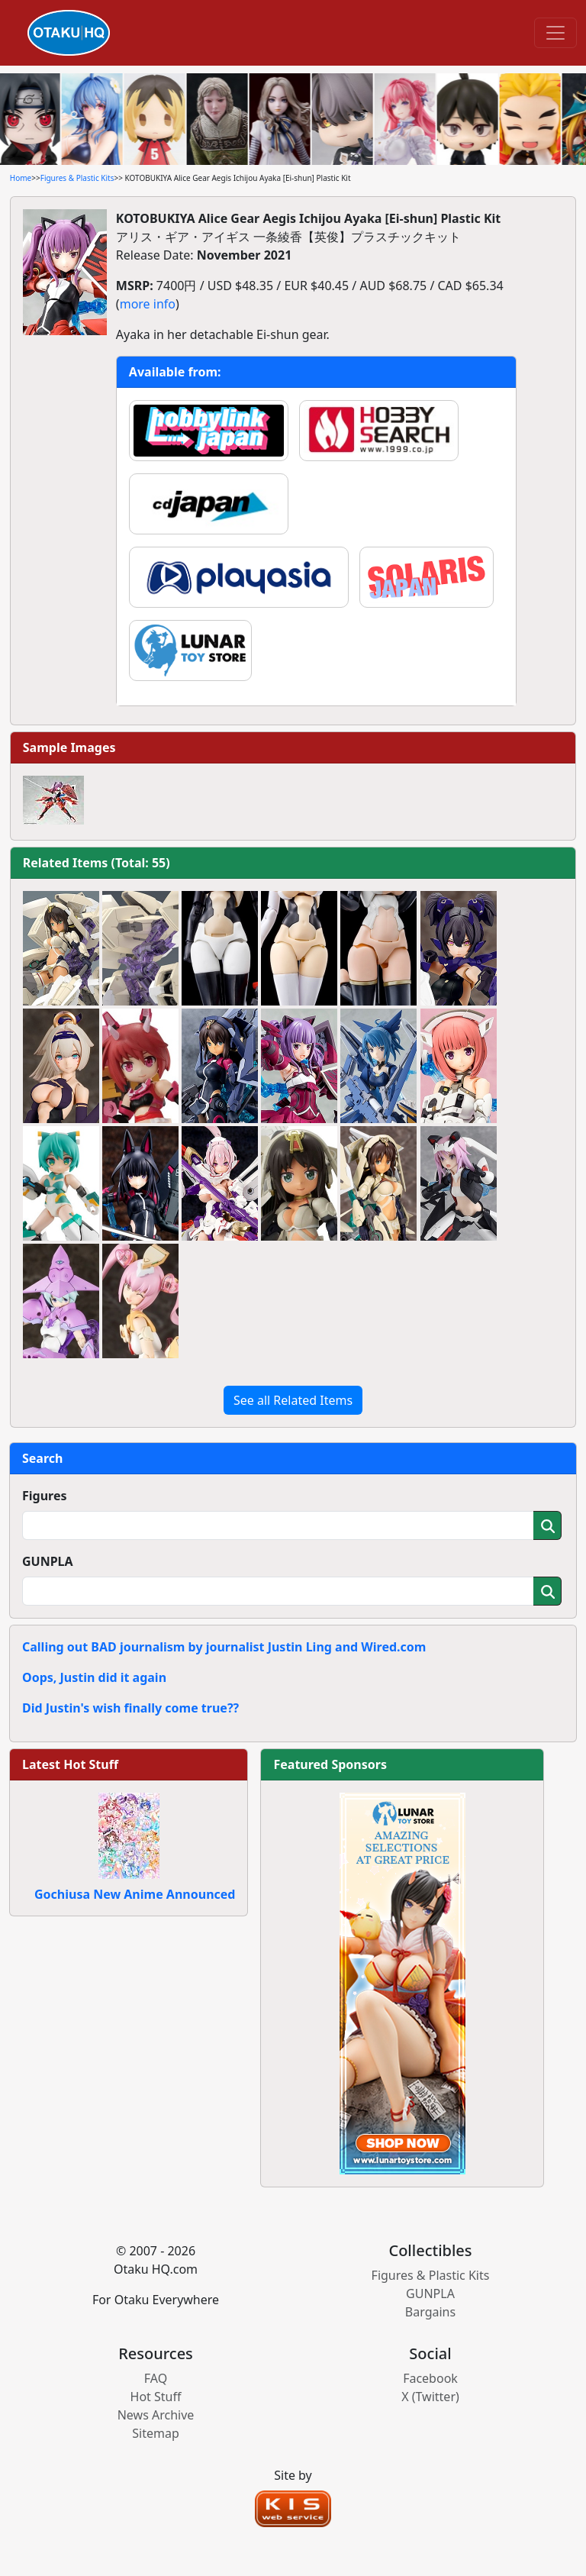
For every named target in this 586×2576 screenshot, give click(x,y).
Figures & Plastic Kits (77, 178)
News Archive (156, 2415)
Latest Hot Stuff (70, 1764)
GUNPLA (47, 1561)
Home (20, 178)
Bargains (430, 2311)
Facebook (430, 2378)
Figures (44, 1495)
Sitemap (155, 2433)
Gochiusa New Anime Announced (134, 1894)
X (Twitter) (430, 2396)
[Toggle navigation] (555, 33)
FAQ (155, 2378)
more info (147, 303)
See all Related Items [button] (293, 1400)
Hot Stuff (156, 2396)
